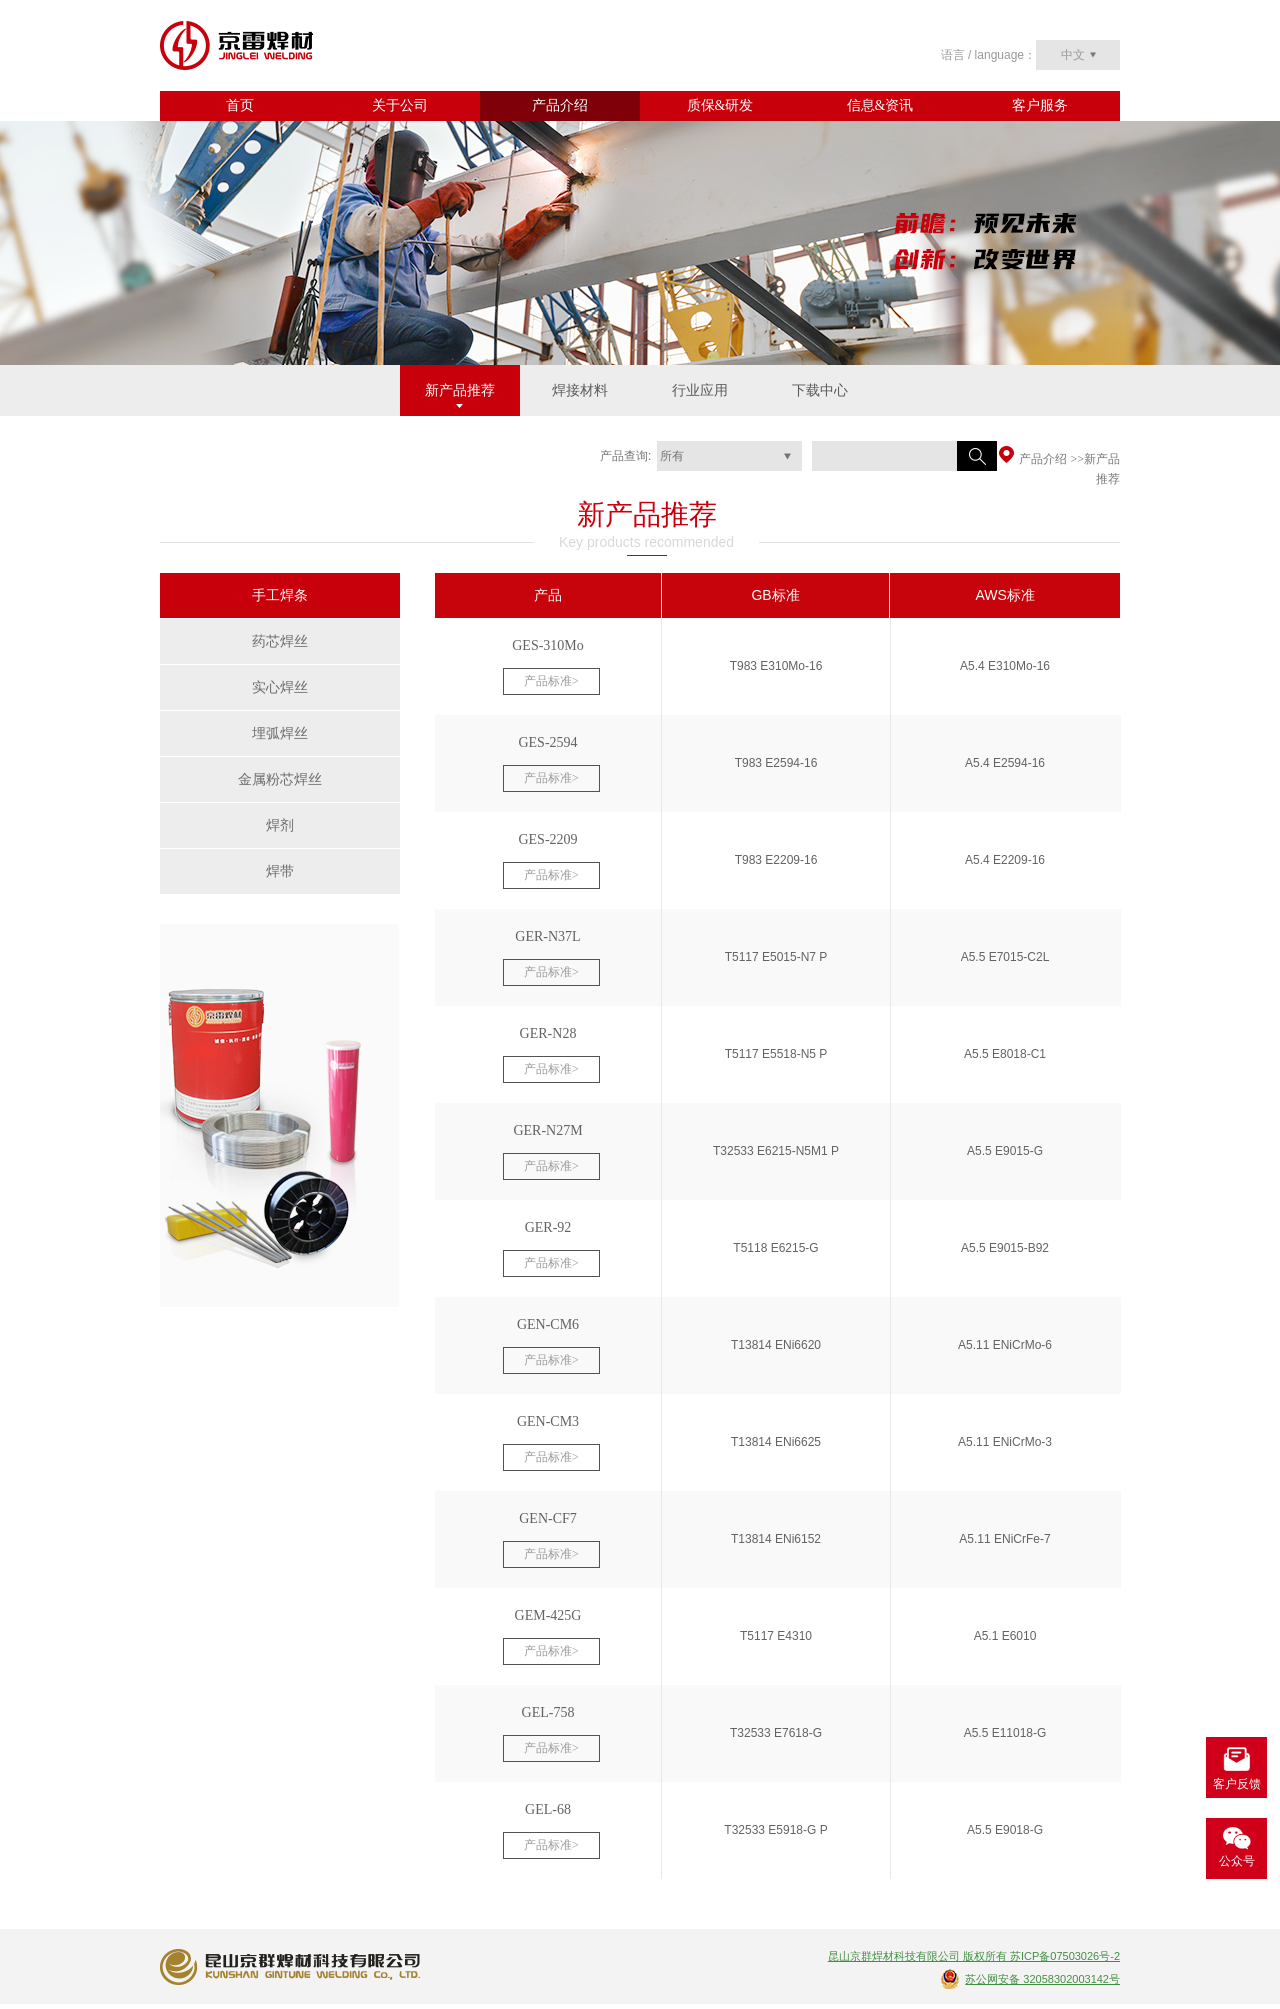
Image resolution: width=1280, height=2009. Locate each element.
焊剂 (280, 825)
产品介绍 (560, 105)
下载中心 (820, 390)
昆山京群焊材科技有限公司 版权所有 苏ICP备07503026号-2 (974, 1956)
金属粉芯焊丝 (280, 779)
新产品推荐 (460, 390)
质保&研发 (720, 105)
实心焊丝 (280, 687)
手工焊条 (280, 595)
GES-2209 (547, 839)
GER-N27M (547, 1130)
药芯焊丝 (280, 641)
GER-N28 (548, 1033)
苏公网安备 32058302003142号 (1042, 1979)
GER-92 (548, 1227)
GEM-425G (548, 1615)
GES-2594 (547, 742)
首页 (240, 105)
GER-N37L (547, 936)
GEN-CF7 (548, 1518)
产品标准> (551, 681)
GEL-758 (548, 1712)
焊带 (280, 871)
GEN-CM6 (548, 1324)
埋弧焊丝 (280, 733)
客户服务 (1040, 105)
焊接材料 (580, 390)
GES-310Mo (548, 645)
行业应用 (700, 390)
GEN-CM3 (548, 1421)
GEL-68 (548, 1809)
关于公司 (400, 105)
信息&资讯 (880, 105)
